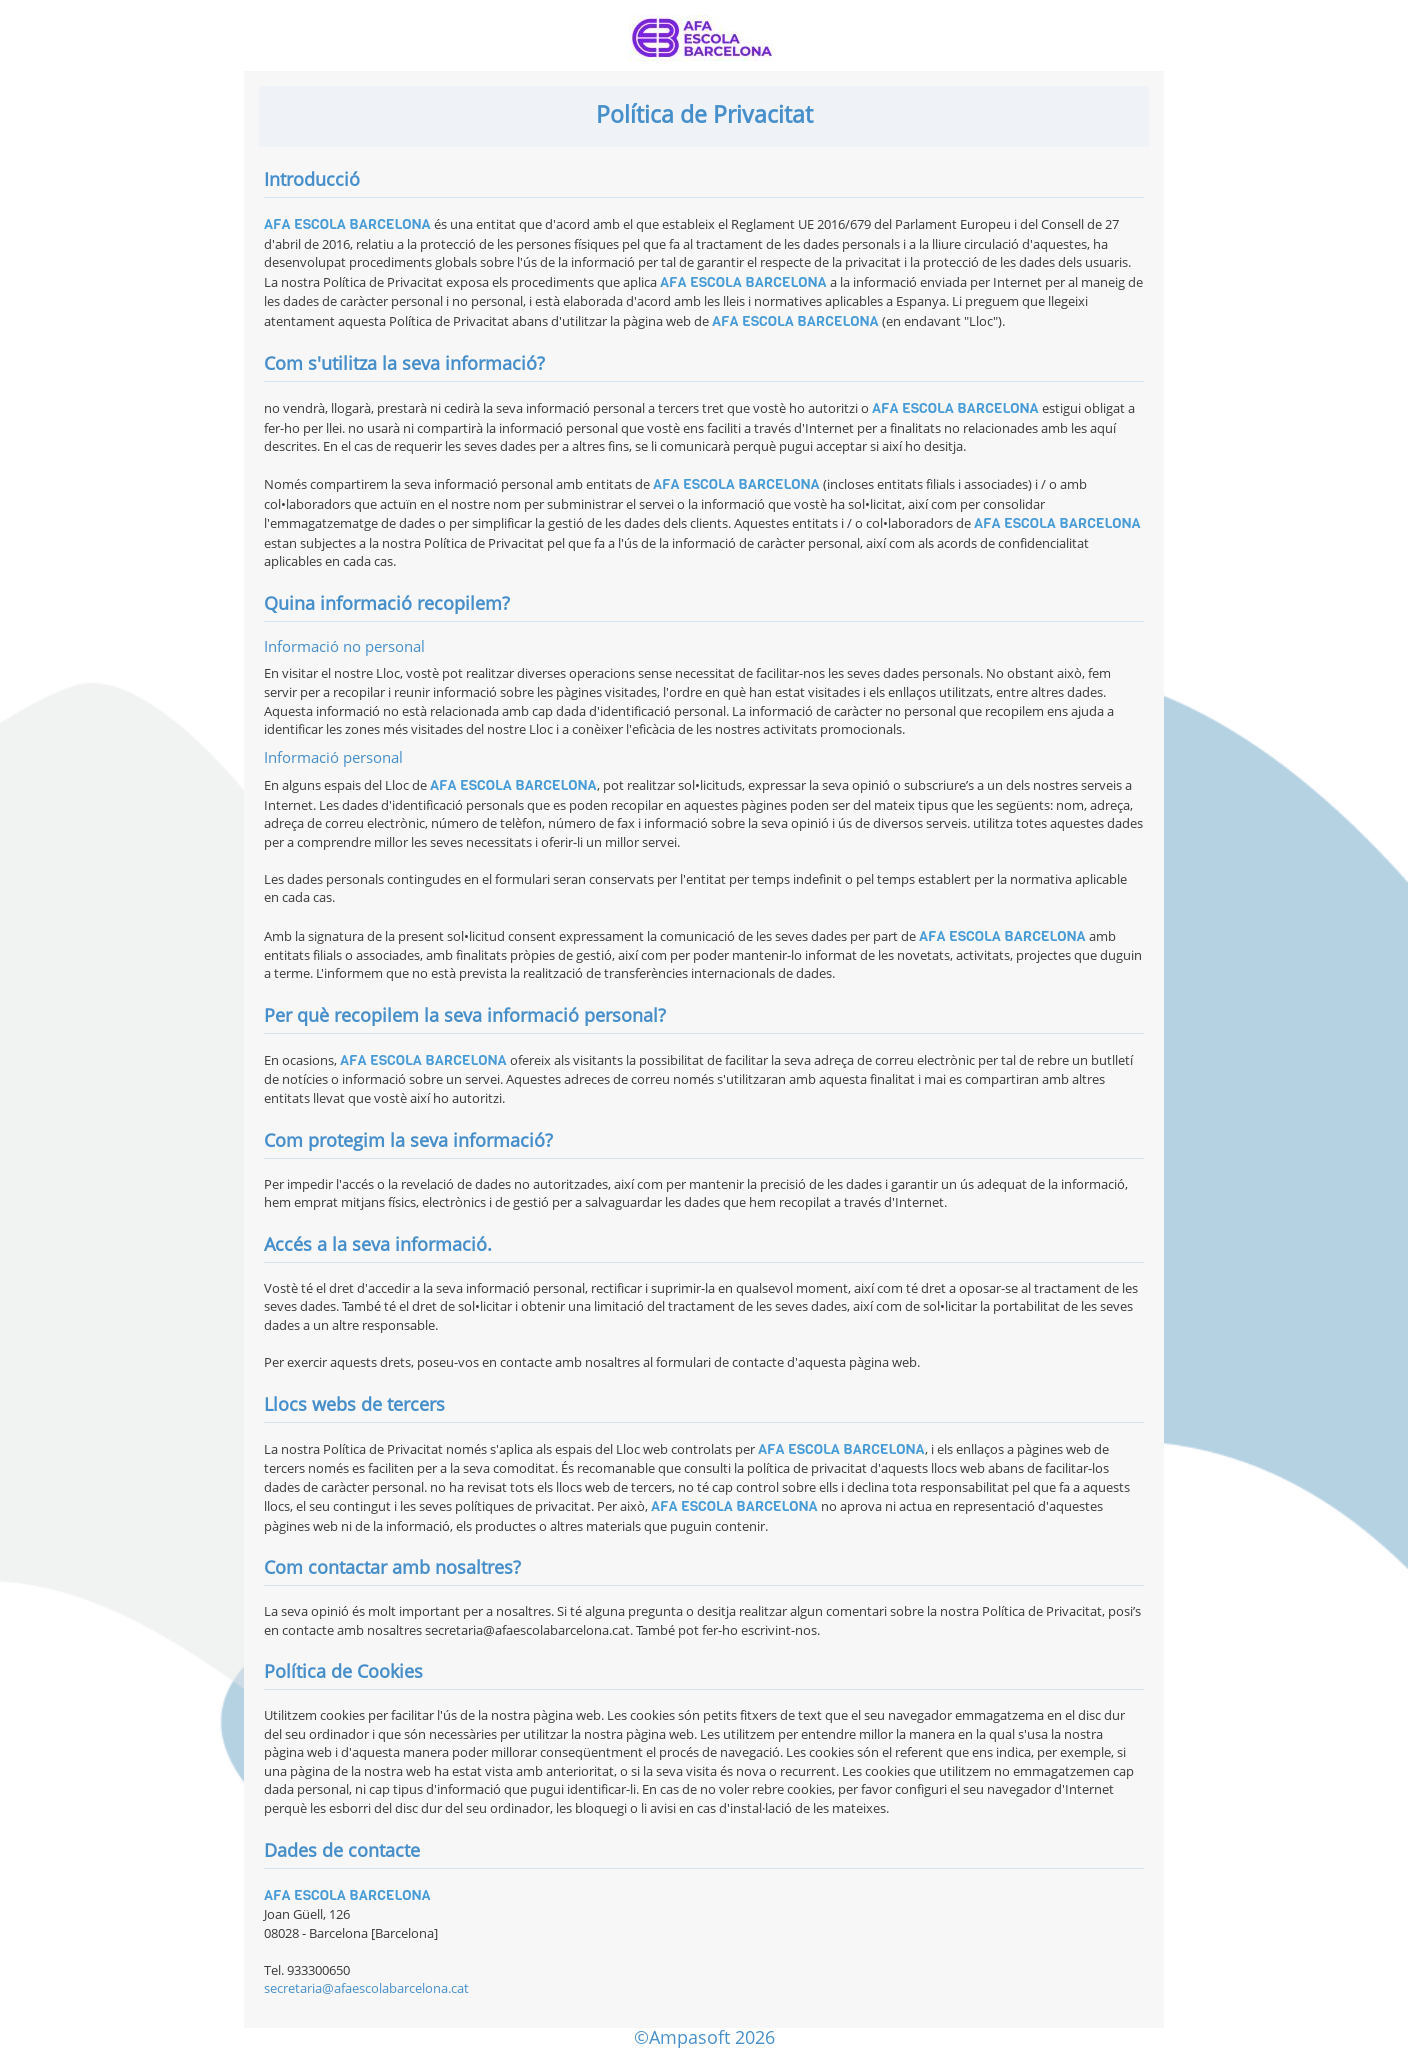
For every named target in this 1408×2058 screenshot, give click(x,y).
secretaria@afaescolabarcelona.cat (366, 1988)
